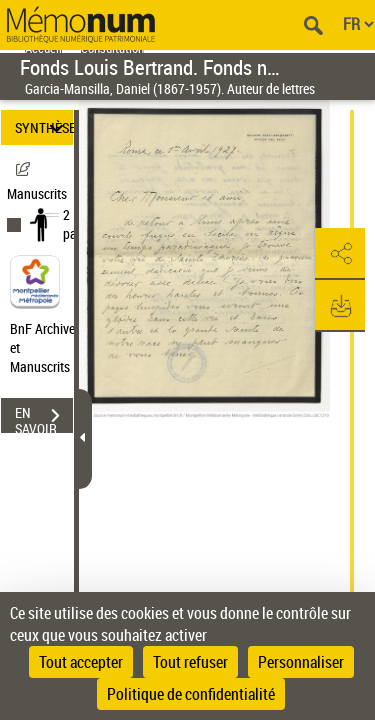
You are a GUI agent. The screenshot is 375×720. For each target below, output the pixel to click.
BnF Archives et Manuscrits (48, 347)
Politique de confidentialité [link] (191, 694)
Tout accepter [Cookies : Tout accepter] (81, 662)
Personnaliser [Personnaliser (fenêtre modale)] (301, 662)
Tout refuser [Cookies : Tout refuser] (190, 662)
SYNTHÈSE (44, 127)
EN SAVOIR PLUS (44, 418)
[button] (340, 254)
